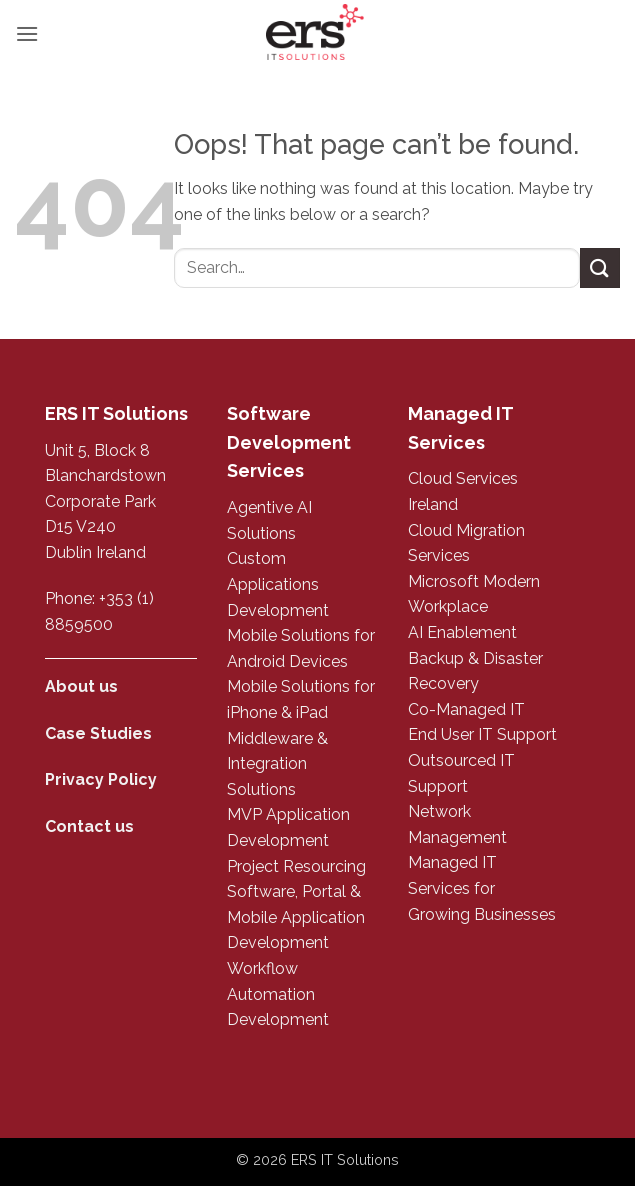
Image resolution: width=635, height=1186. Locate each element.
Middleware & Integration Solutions (277, 764)
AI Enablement (462, 632)
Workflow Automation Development (278, 994)
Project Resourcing (296, 866)
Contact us (89, 826)
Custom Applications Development (278, 584)
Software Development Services (289, 442)
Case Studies (98, 733)
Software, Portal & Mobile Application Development (296, 917)
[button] (27, 33)
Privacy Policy (101, 779)
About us (81, 686)
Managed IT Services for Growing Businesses (482, 888)
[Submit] (600, 267)
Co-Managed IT (466, 709)
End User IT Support (482, 734)
